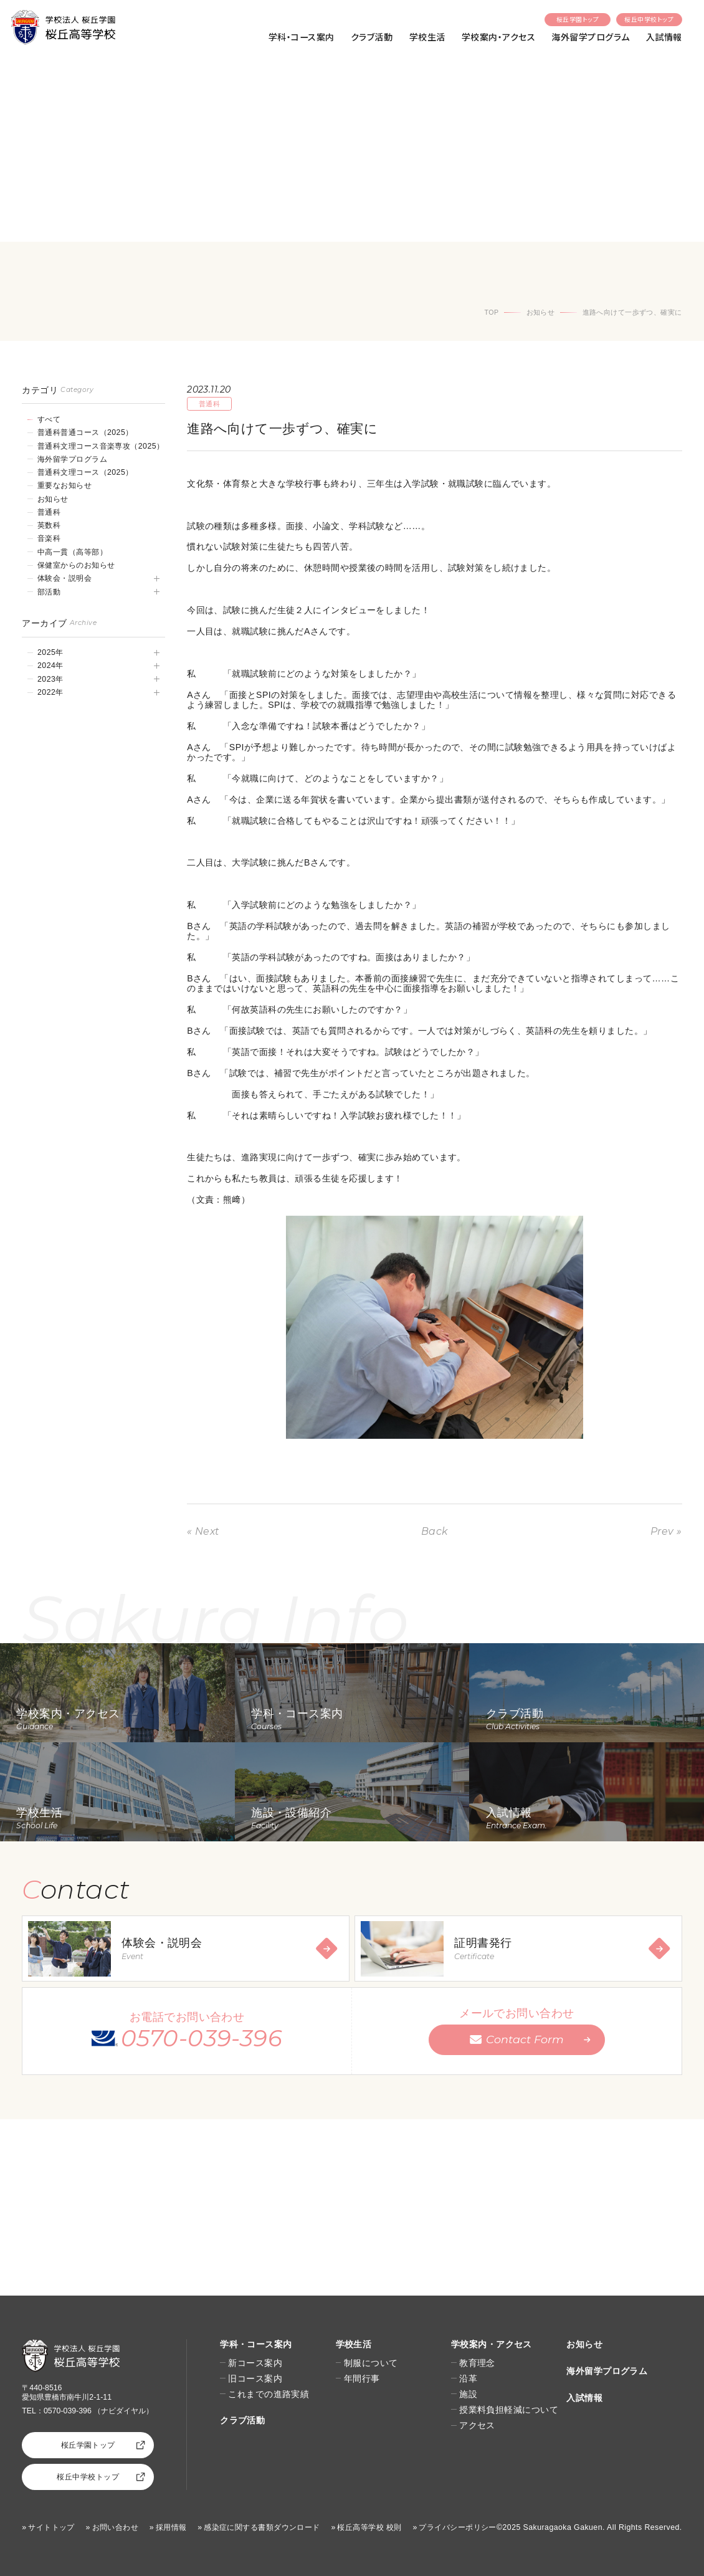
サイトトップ (51, 2527)
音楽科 (48, 538)
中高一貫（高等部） (72, 552)
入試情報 (664, 37)
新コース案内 (255, 2363)
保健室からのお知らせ (76, 565)
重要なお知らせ (64, 485)
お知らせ (540, 312)
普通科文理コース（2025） (85, 472)
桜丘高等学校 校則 (369, 2527)
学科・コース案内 (302, 37)
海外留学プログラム (590, 37)
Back (434, 1531)
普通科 (48, 512)
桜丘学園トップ (577, 19)
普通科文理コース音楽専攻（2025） (100, 446)
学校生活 (427, 37)
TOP (492, 312)
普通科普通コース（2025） (85, 432)
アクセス (477, 2425)
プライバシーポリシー (457, 2527)
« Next (203, 1531)
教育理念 (477, 2363)
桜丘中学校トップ (648, 19)
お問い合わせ (115, 2527)
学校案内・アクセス (498, 37)
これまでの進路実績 (268, 2394)
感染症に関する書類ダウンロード (262, 2527)
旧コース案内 (255, 2378)
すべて (48, 419)
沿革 (468, 2378)
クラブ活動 (371, 37)
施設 (468, 2394)
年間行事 (362, 2378)
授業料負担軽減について (508, 2410)
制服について (371, 2363)
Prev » (666, 1531)
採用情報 (171, 2527)
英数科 (48, 525)
